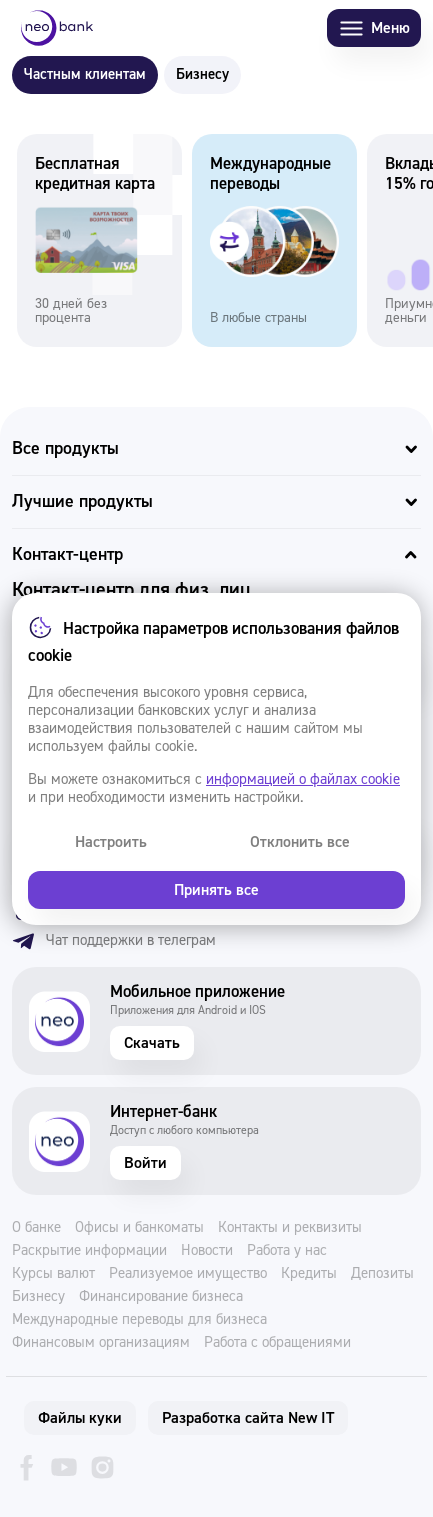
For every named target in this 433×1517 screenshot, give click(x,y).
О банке (36, 1228)
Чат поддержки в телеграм (114, 941)
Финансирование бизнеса (161, 1297)
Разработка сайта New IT (248, 1418)
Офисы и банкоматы (139, 1228)
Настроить (111, 842)
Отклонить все (300, 842)
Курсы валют (53, 1274)
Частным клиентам (85, 74)
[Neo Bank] (57, 28)
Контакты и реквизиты (290, 1228)
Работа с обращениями (277, 1343)
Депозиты (382, 1274)
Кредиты (309, 1274)
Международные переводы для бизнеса (139, 1320)
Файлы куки (80, 1418)
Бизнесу (202, 74)
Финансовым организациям (101, 1343)
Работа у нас (287, 1251)
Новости (207, 1251)
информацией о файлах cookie (303, 779)
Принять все (216, 890)
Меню (374, 28)
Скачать (152, 1043)
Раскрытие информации (89, 1251)
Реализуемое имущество (188, 1274)
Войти (145, 1163)
